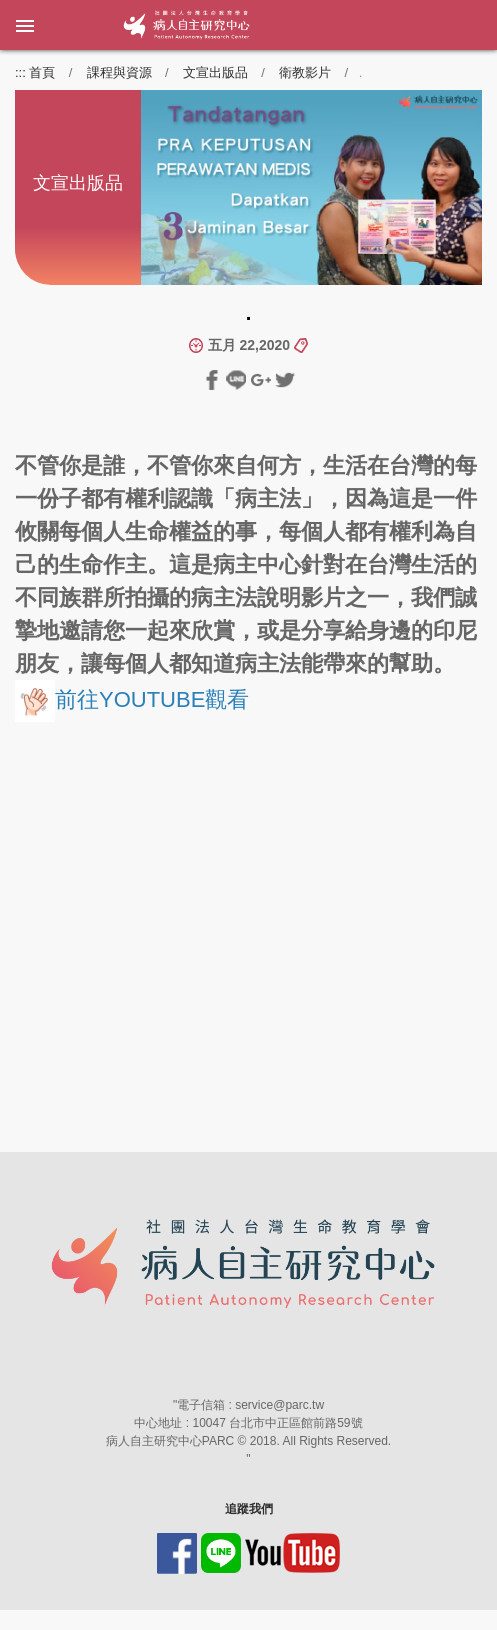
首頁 (42, 72)
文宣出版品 (215, 72)
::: (20, 72)
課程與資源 (119, 72)
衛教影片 (305, 72)
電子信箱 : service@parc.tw (250, 1405)
